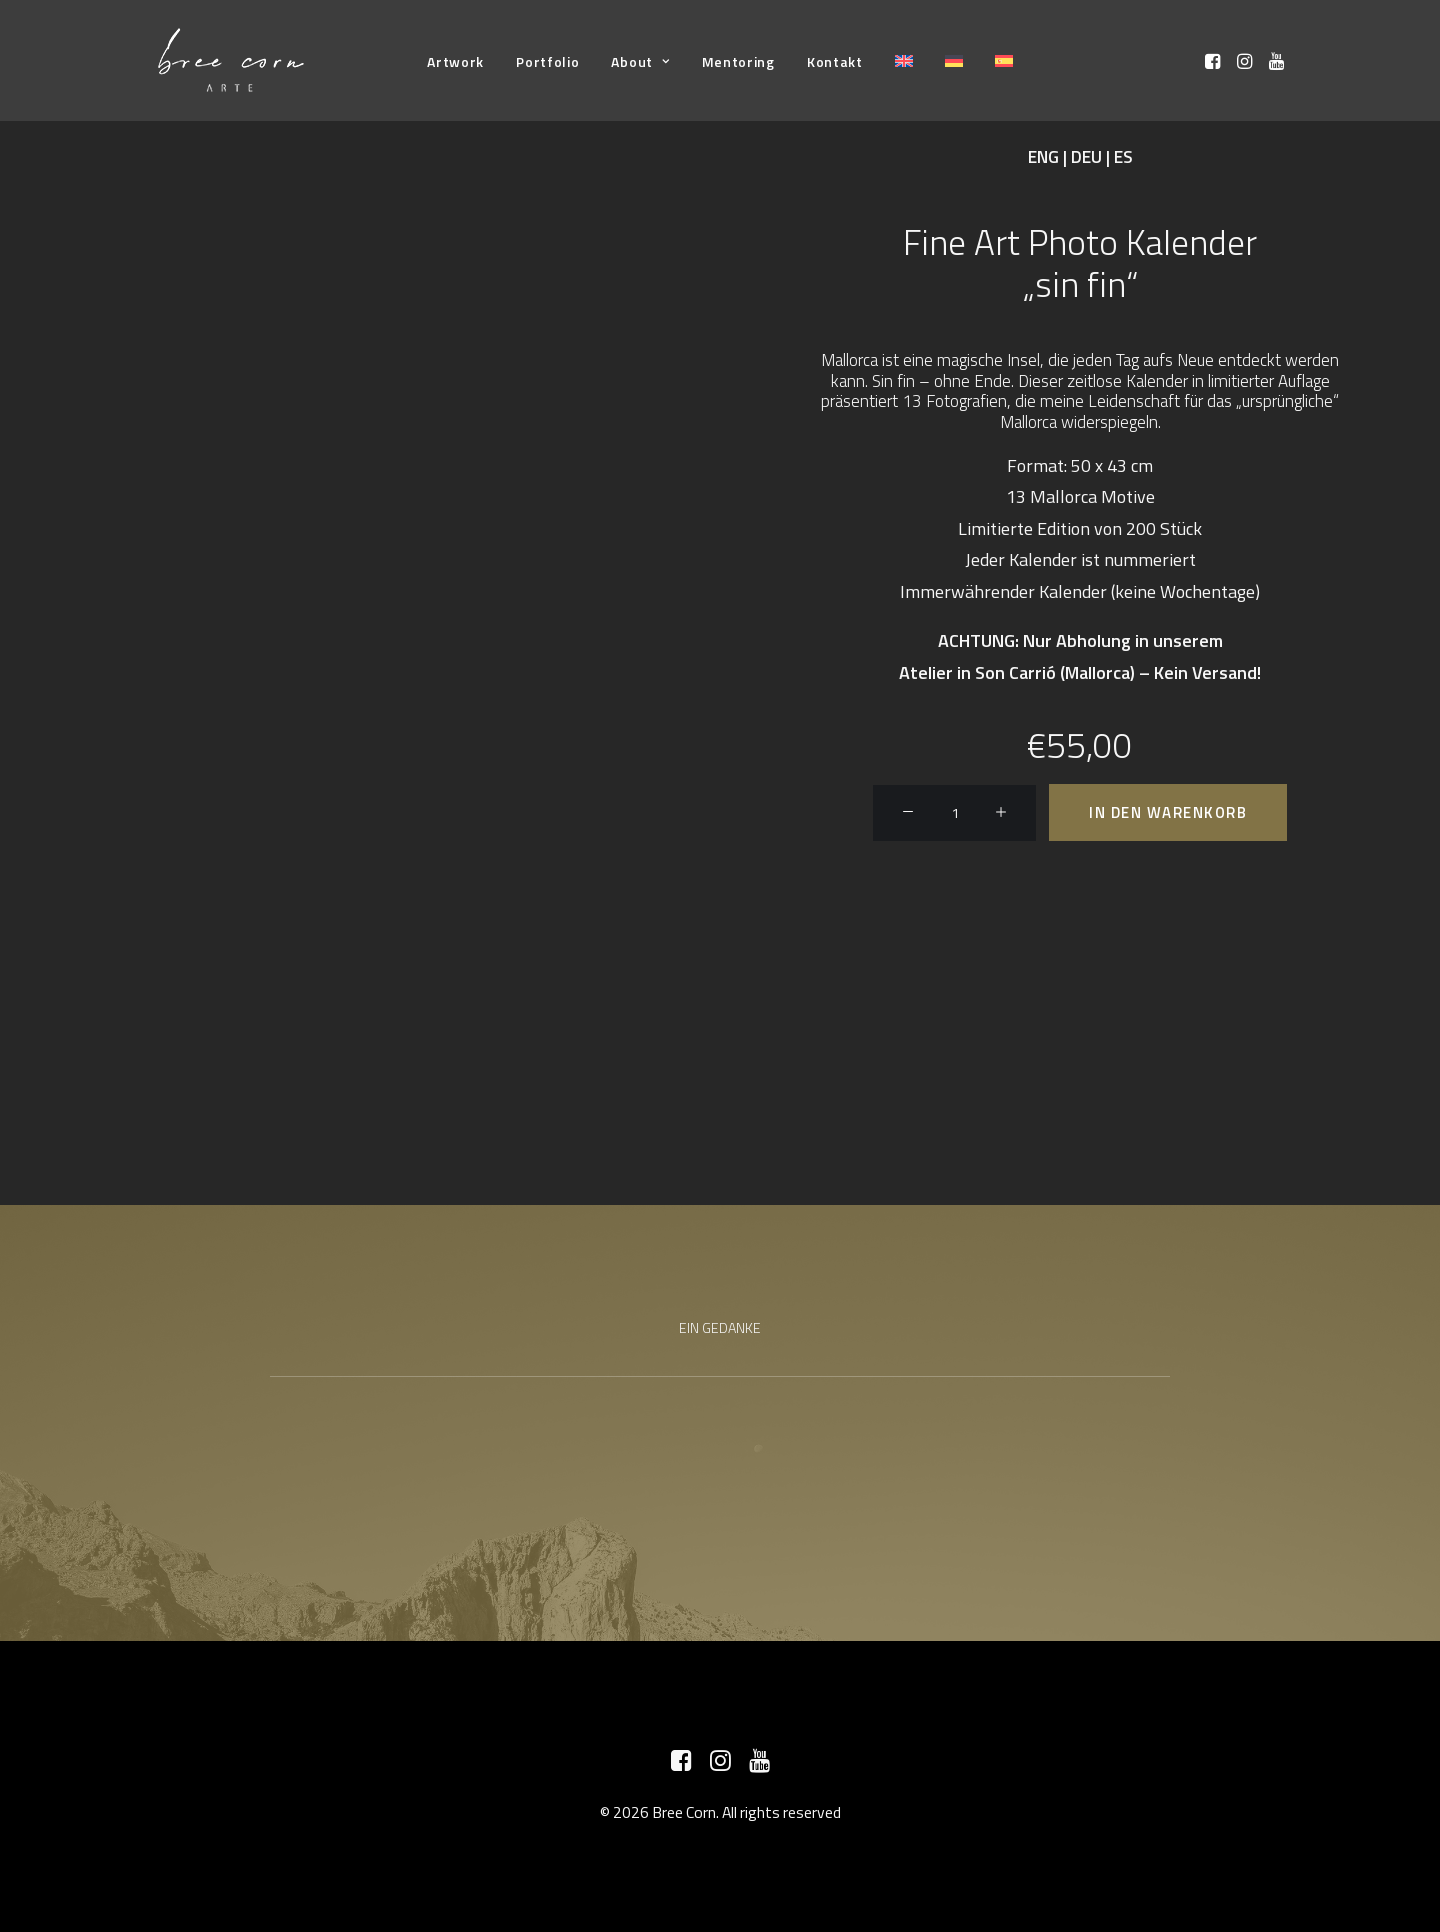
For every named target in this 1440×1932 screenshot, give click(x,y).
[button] (1214, 60)
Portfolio (547, 61)
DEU (1086, 157)
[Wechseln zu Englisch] (904, 60)
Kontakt (835, 61)
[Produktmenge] (954, 813)
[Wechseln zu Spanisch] (1004, 60)
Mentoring (738, 61)
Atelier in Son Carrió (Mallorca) (1017, 672)
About (640, 61)
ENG (1043, 157)
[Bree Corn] (231, 60)
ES (1123, 157)
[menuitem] (455, 61)
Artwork (455, 61)
